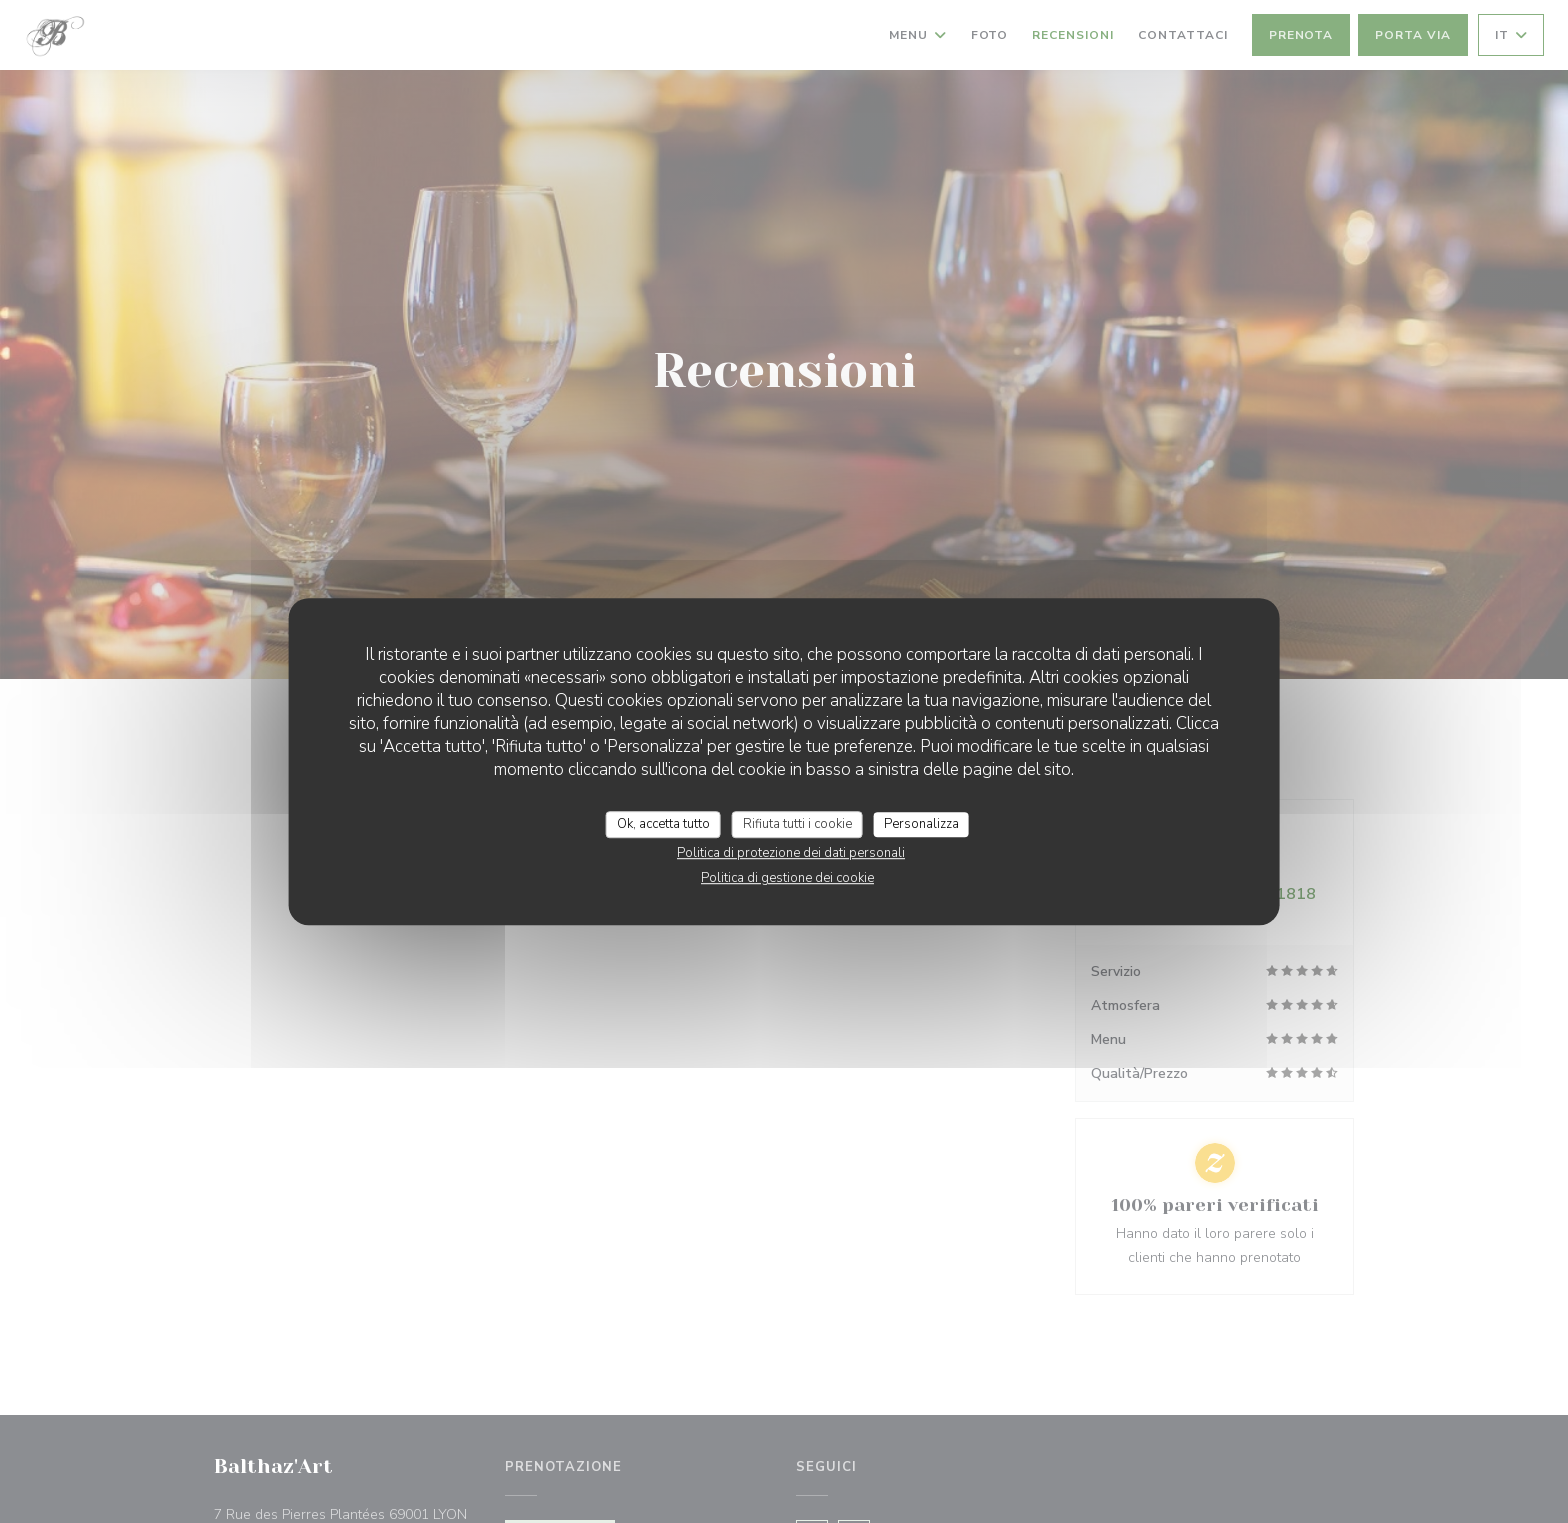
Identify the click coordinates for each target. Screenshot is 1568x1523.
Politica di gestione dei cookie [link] (787, 878)
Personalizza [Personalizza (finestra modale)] (921, 824)
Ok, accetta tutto (663, 824)
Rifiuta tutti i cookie (797, 824)
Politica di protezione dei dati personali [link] (791, 853)
